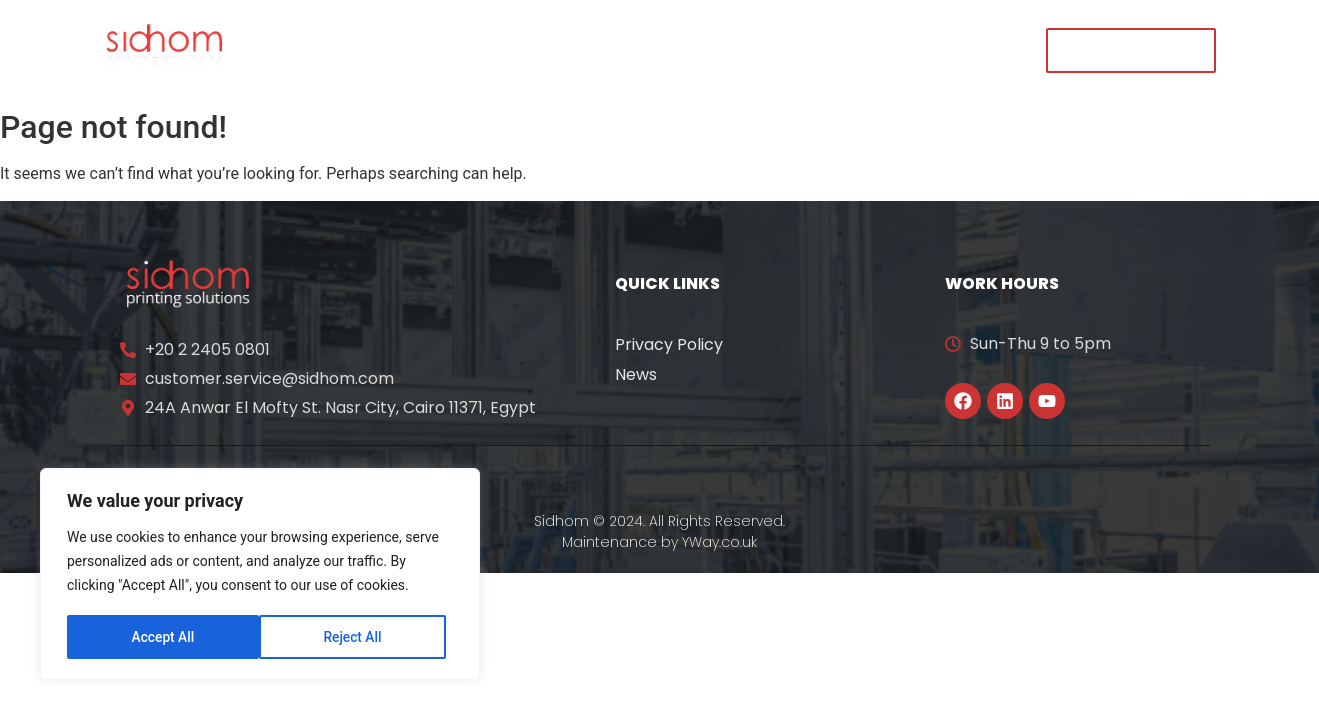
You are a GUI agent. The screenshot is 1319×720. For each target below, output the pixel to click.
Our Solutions (549, 49)
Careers (841, 49)
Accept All (357, 637)
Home (314, 49)
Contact (948, 49)
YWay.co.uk (719, 542)
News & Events (707, 49)
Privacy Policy (669, 344)
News (636, 374)
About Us (414, 49)
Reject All (160, 637)
